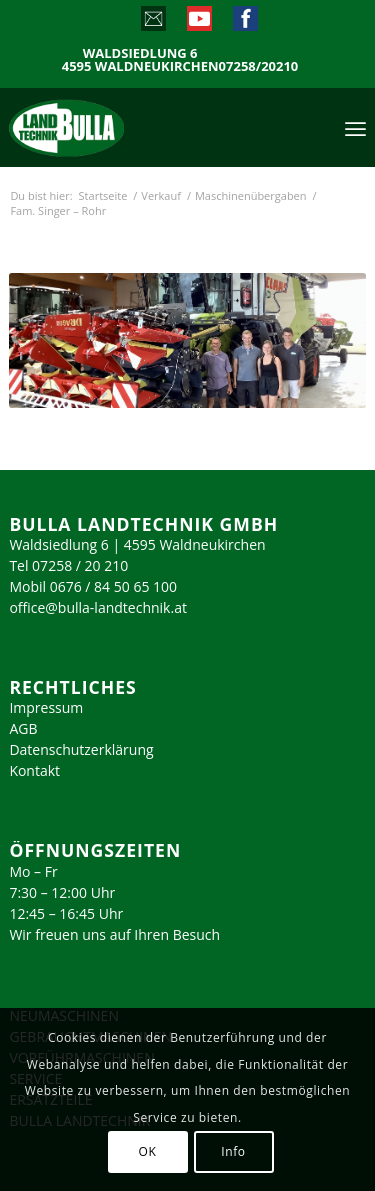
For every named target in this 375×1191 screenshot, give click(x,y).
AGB (23, 728)
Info (233, 1151)
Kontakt (34, 770)
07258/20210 (259, 66)
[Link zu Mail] (152, 23)
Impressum (46, 707)
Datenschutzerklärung (81, 749)
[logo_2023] (109, 127)
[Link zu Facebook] (244, 23)
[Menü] (355, 127)
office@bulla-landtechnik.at (98, 607)
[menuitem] (355, 127)
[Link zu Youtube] (198, 23)
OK (148, 1151)
